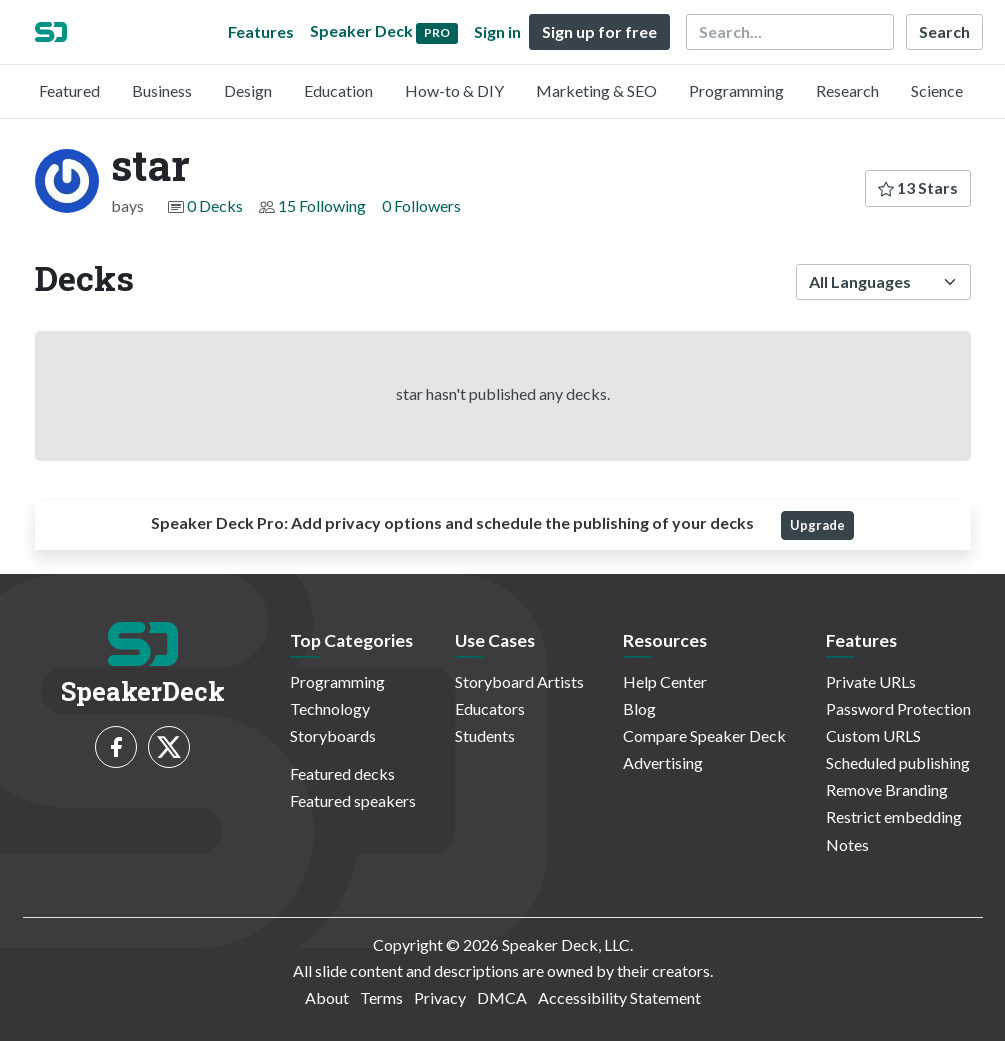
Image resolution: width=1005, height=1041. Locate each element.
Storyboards (333, 735)
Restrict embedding (894, 816)
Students (485, 735)
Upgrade (817, 525)
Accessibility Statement (619, 997)
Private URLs (871, 681)
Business (162, 90)
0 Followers (421, 205)
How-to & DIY (454, 90)
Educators (490, 708)
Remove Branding (887, 789)
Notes (847, 844)
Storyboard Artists (519, 681)
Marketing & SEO (596, 90)
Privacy (440, 997)
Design (248, 90)
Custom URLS (873, 735)
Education (338, 90)
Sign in (497, 31)
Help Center (665, 681)
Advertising (663, 762)
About (327, 997)
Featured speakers (353, 800)
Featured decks (342, 773)
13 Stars (918, 187)
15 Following (322, 205)
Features (261, 31)
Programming (736, 90)
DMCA (502, 997)
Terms (381, 997)
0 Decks (215, 205)
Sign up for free (599, 31)
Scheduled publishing (898, 762)
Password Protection (898, 708)
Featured (69, 90)
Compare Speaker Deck (704, 735)
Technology (330, 708)
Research (847, 90)
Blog (639, 708)
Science (937, 90)
